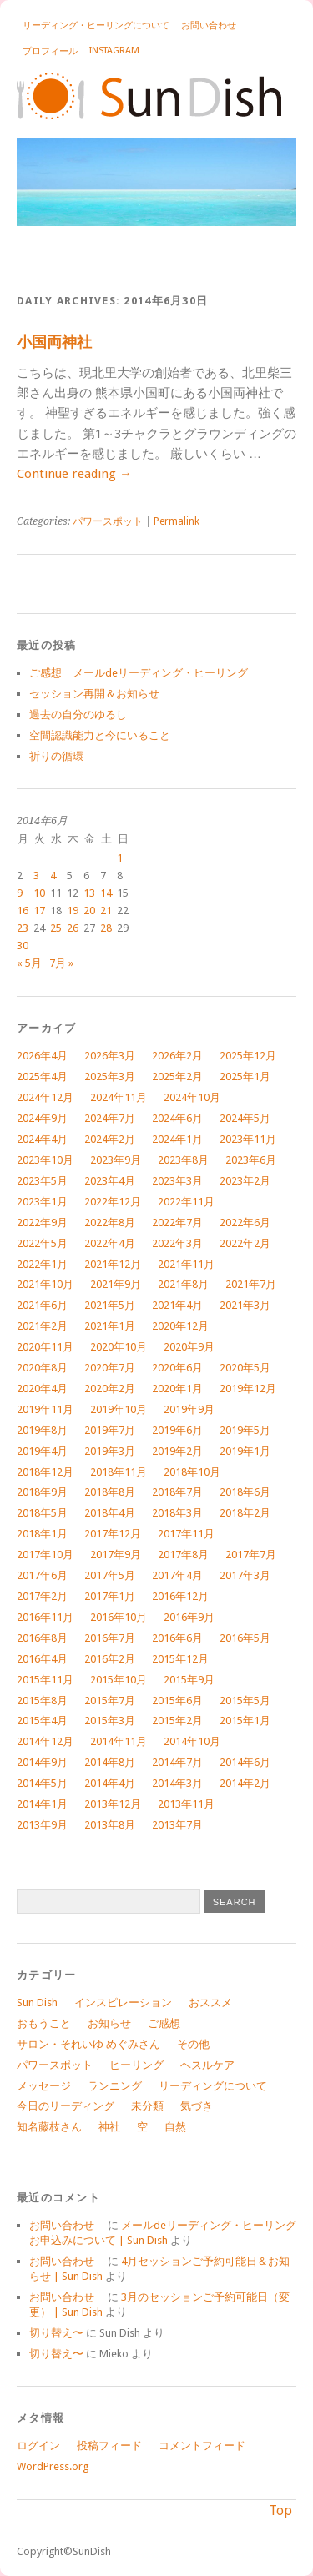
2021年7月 (250, 1284)
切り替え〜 (56, 2333)
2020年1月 (177, 1388)
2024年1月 (177, 1139)
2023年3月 (177, 1181)
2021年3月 (245, 1305)
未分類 (147, 2106)
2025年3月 (109, 1076)
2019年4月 (42, 1451)
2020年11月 (45, 1347)
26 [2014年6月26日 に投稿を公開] (72, 928)
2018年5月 (42, 1513)
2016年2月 (109, 1659)
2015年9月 (189, 1679)
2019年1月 (245, 1451)
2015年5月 (245, 1700)
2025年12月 (248, 1055)
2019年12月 (248, 1388)
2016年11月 (45, 1617)
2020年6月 (177, 1367)
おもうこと (44, 2023)
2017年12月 (112, 1533)
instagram (114, 50)
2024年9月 (42, 1118)
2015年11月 (45, 1679)
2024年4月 (42, 1139)
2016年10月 (118, 1617)
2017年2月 (42, 1596)
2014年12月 (45, 1741)
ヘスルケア (207, 2065)
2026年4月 (42, 1055)
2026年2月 (177, 1055)
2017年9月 (115, 1554)
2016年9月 (189, 1617)
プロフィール (50, 51)
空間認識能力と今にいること (99, 735)
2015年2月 (177, 1720)
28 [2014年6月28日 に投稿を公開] (106, 928)
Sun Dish (37, 2002)
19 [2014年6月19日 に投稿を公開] (72, 910)
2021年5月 (109, 1305)
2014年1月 (42, 1804)
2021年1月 (109, 1326)
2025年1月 (245, 1076)
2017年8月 (183, 1554)
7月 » (61, 963)
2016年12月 (180, 1596)
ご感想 (164, 2023)
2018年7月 (177, 1492)
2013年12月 (112, 1804)
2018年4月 (109, 1513)
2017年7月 (250, 1554)
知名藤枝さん (49, 2127)
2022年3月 (177, 1243)
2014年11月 (118, 1741)
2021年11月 (186, 1264)
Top (280, 2510)
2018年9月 (42, 1492)
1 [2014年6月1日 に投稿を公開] (120, 858)
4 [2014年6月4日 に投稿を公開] (53, 875)
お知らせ (109, 2023)
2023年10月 (45, 1160)
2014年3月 (177, 1783)
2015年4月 (42, 1720)
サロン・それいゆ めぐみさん (88, 2044)
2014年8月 (109, 1762)
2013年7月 (177, 1825)
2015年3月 (109, 1720)
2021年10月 (45, 1284)
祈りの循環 (56, 756)
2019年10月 (118, 1409)
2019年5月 (245, 1430)
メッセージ (44, 2086)
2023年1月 (42, 1201)
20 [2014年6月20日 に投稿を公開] (89, 910)
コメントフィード (202, 2445)
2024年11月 (118, 1097)
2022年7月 (177, 1222)
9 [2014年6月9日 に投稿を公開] (20, 893)
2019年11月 (45, 1409)
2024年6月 (177, 1118)
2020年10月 (118, 1347)
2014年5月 (42, 1783)
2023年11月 (248, 1139)
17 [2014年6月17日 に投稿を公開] (39, 910)
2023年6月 (250, 1160)
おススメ (210, 2002)
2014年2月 (245, 1783)
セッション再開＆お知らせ (94, 693)
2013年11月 (186, 1804)
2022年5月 (42, 1243)
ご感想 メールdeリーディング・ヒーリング (138, 673)
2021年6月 (42, 1305)
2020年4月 (42, 1388)
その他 (193, 2044)
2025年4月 (42, 1076)
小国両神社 (54, 341)
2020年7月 (109, 1367)
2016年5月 (245, 1638)
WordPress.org (52, 2466)
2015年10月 (118, 1679)
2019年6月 (177, 1430)
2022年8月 (109, 1222)
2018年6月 (245, 1492)
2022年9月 (42, 1222)
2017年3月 (245, 1575)
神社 (109, 2127)
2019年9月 (189, 1409)
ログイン (38, 2445)
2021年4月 (177, 1305)
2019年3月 (109, 1451)
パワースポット (108, 521)
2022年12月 (112, 1201)
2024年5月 (245, 1118)
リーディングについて (213, 2086)
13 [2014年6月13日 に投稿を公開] (89, 893)
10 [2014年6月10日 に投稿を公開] (39, 893)
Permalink (176, 521)
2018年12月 (45, 1472)
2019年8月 (42, 1430)
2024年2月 (109, 1139)
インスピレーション (123, 2002)
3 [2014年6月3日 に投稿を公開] (36, 875)
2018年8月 (109, 1492)
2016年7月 (109, 1638)
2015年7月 (109, 1700)
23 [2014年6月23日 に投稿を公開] (22, 928)
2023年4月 (109, 1181)
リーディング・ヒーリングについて (96, 25)
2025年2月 (177, 1076)
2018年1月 (42, 1533)
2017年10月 (45, 1554)
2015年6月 (177, 1700)
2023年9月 (115, 1160)
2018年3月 (177, 1513)
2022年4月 (109, 1243)
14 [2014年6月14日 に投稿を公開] (106, 893)
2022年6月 (245, 1222)
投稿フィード (109, 2445)
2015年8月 (42, 1700)
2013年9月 (42, 1825)
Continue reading (74, 473)
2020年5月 (245, 1367)
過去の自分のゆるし (78, 714)
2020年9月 (189, 1347)
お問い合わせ (213, 25)
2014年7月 (177, 1762)
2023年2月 (245, 1181)
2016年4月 (42, 1659)
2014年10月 (192, 1741)
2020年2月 (109, 1388)
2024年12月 (45, 1097)
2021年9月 (115, 1284)
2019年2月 (177, 1451)
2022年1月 (42, 1264)
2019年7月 (109, 1430)
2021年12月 (112, 1264)
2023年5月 (42, 1181)
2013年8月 (109, 1825)
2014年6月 (245, 1762)
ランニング (115, 2086)
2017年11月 (186, 1533)
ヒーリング (136, 2065)
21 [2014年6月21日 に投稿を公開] (106, 910)
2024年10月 (192, 1097)
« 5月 (29, 963)
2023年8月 (183, 1160)
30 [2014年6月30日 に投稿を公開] (22, 945)
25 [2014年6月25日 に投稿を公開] (56, 928)
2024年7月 (109, 1118)
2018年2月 (245, 1513)
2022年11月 (186, 1201)
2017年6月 (42, 1575)
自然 (175, 2127)
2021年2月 (42, 1326)
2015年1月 (245, 1720)
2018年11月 (118, 1472)
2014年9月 (42, 1762)
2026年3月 (109, 1055)
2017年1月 (109, 1596)
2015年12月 (180, 1659)
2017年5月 (109, 1575)
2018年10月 (192, 1472)
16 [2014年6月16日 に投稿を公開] (22, 910)
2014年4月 (109, 1783)
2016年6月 (177, 1638)
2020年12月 (180, 1326)
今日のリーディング (65, 2106)
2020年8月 (42, 1367)
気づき (196, 2106)
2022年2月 (245, 1243)
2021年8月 (183, 1284)
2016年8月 (42, 1638)
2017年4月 (177, 1575)
